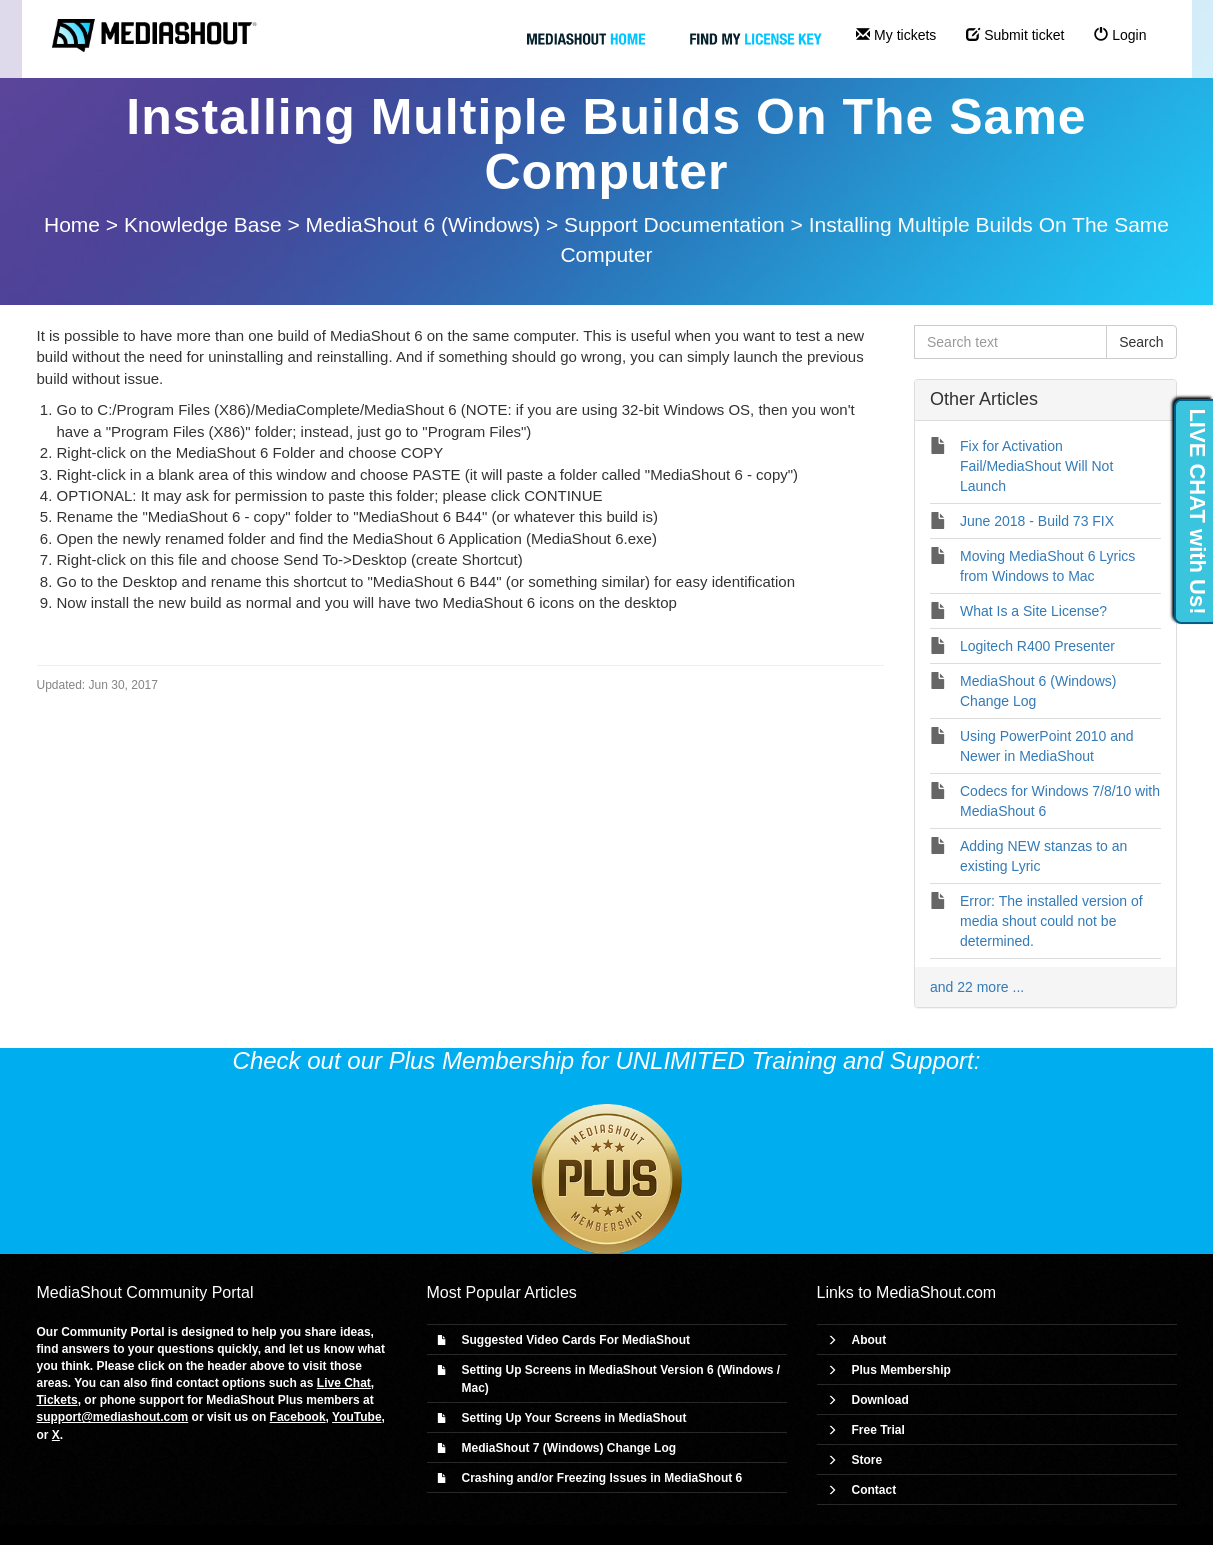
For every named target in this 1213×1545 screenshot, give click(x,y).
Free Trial (878, 1430)
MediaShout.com (936, 1292)
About (869, 1340)
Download (880, 1400)
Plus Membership (901, 1370)
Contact (874, 1490)
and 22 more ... (977, 987)
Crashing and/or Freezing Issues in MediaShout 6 (602, 1478)
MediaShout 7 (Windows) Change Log (569, 1448)
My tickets (896, 35)
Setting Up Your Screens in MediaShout (574, 1418)
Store (867, 1460)
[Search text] (1010, 342)
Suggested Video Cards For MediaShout (576, 1340)
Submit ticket (1015, 35)
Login (1120, 35)
